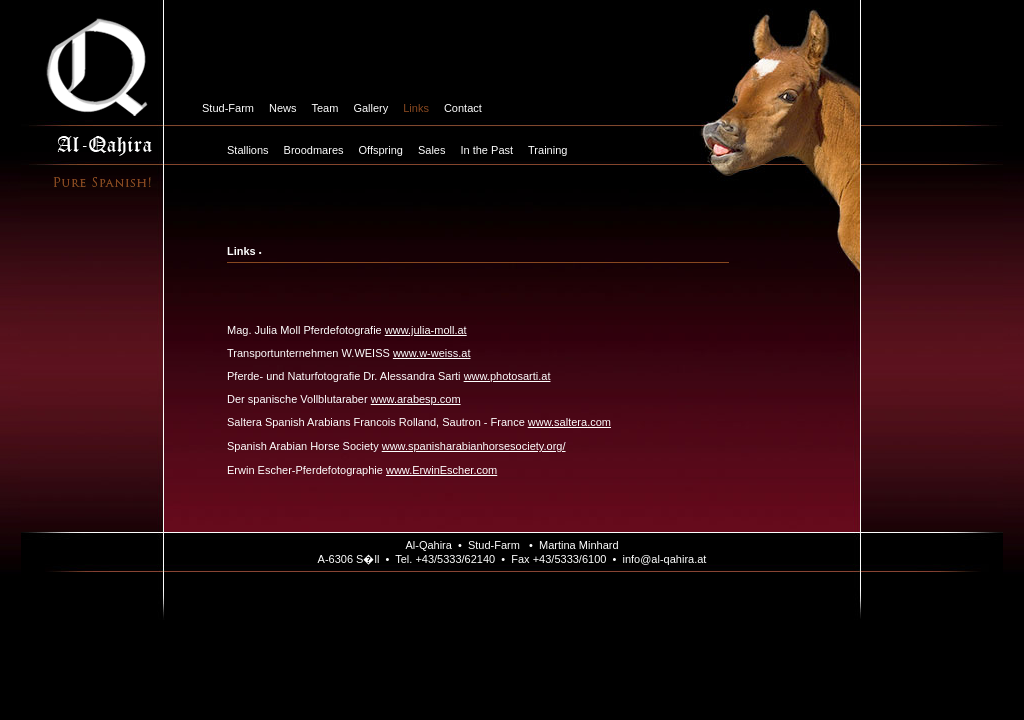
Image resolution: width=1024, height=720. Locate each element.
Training (547, 150)
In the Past (486, 150)
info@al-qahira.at (664, 559)
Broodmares (314, 150)
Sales (432, 150)
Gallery (370, 108)
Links (416, 108)
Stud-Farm (228, 108)
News (283, 108)
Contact (463, 108)
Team (324, 108)
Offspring (381, 150)
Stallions (248, 150)
